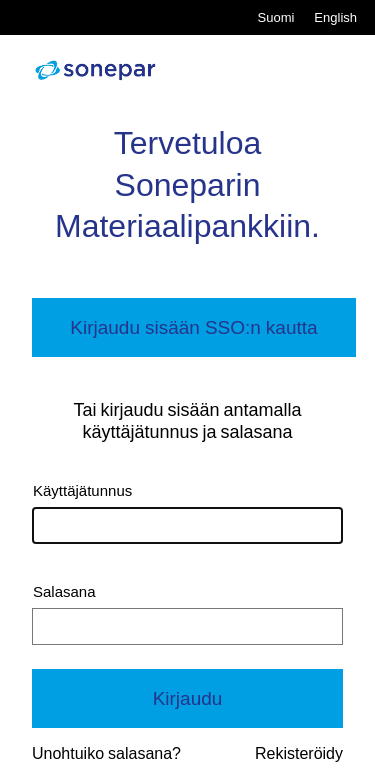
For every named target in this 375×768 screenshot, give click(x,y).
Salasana (64, 592)
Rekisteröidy (299, 753)
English (335, 17)
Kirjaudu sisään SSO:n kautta (193, 327)
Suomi (276, 17)
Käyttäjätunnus (82, 491)
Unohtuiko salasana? (106, 753)
